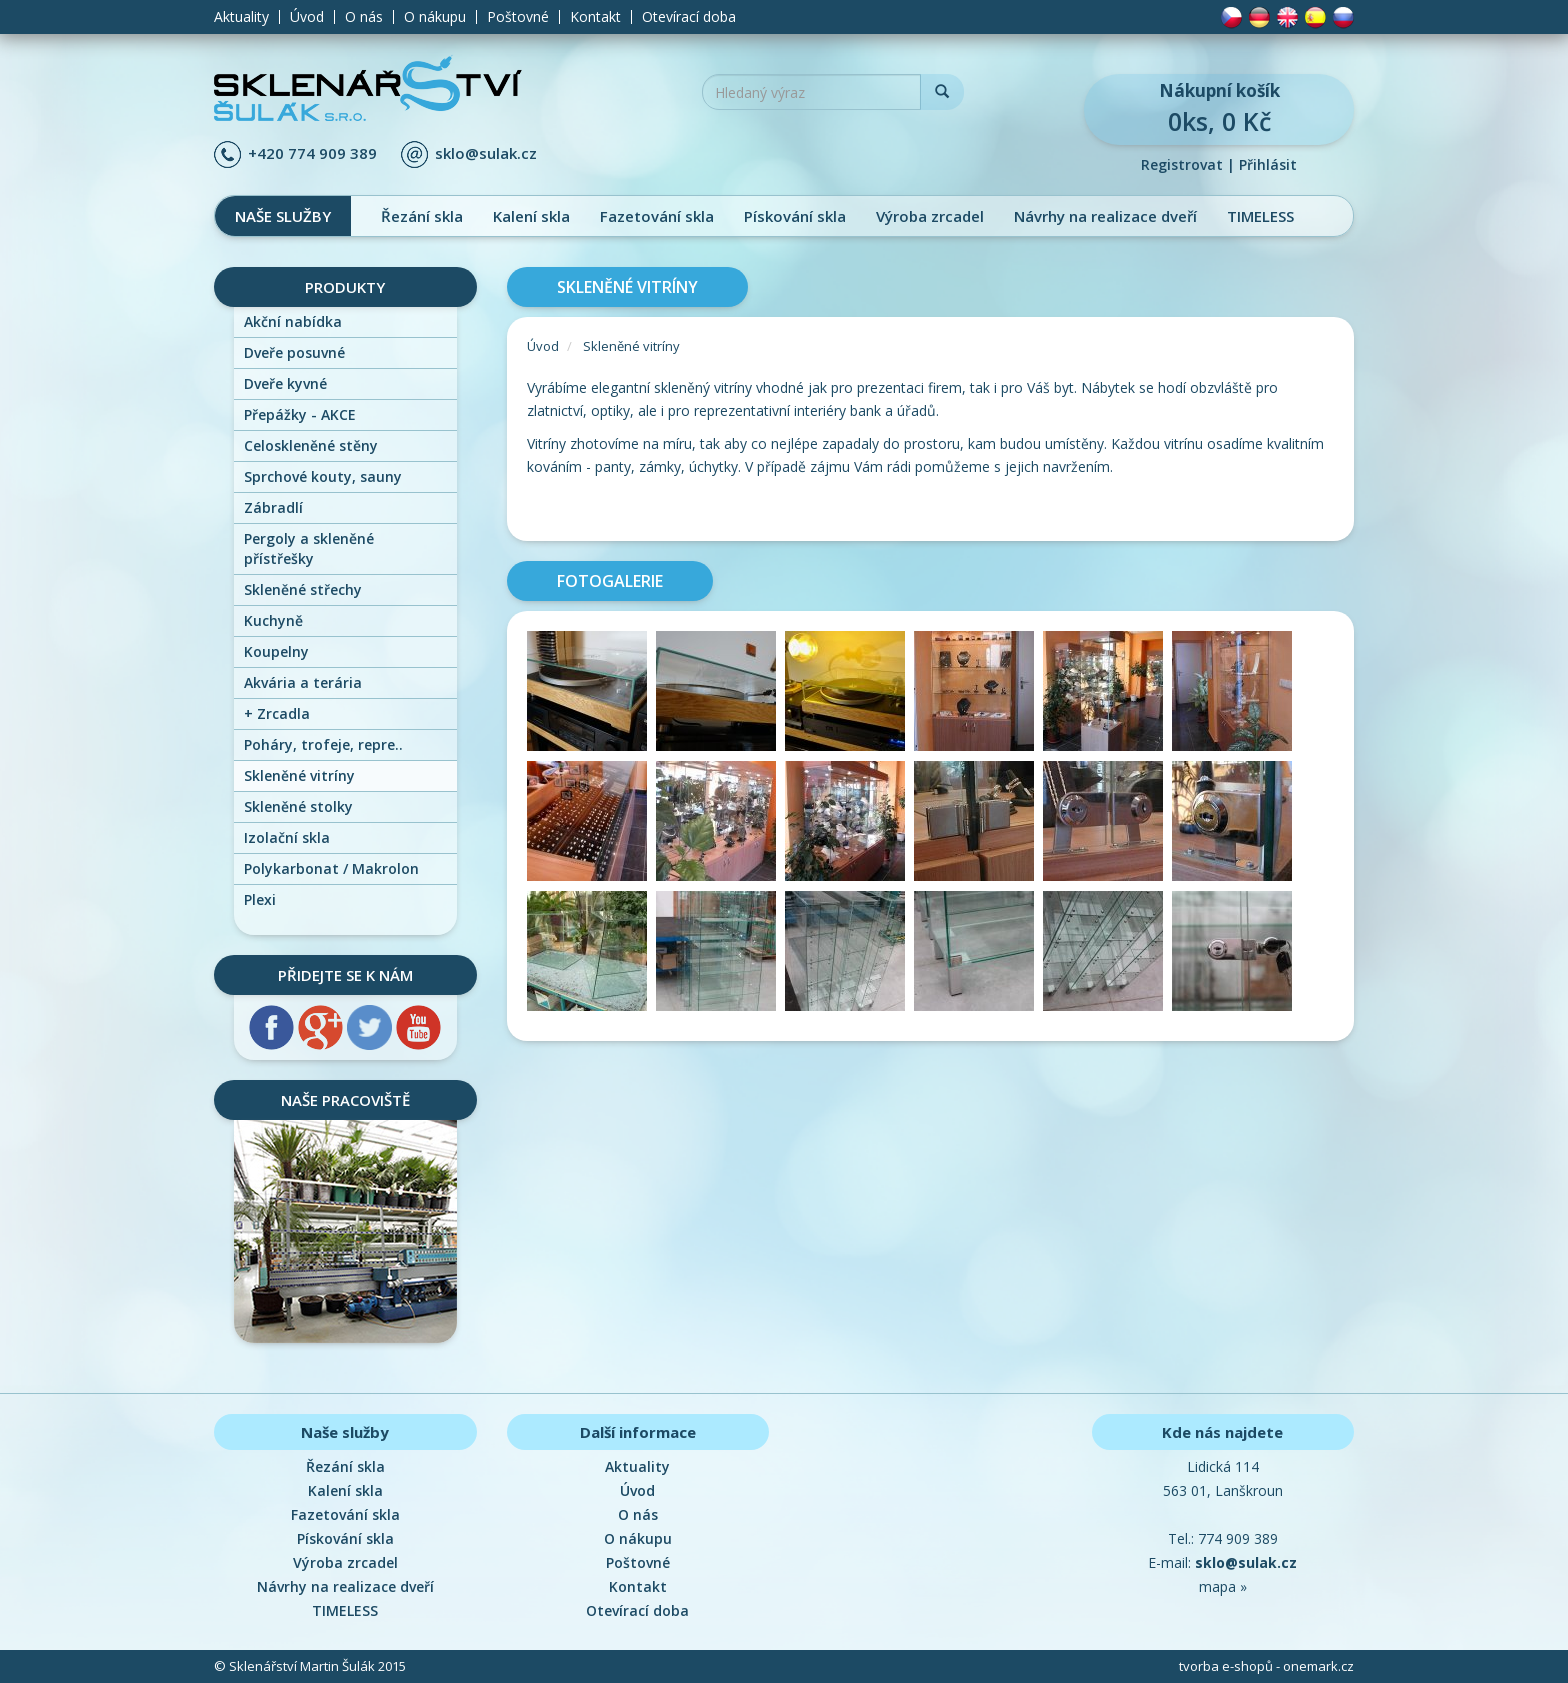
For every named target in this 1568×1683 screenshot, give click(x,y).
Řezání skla (422, 216)
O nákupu (435, 17)
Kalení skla (531, 216)
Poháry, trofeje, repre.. (323, 744)
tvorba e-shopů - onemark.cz (1266, 1666)
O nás (364, 17)
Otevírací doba (689, 17)
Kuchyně (273, 620)
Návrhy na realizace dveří (1105, 216)
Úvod (307, 17)
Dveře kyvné (285, 383)
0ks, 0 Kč (1219, 108)
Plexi (260, 899)
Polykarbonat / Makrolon (331, 868)
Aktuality (241, 17)
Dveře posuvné (294, 352)
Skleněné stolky (298, 806)
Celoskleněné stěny (311, 445)
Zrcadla (277, 713)
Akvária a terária (303, 682)
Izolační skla (287, 837)
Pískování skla (795, 216)
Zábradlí (273, 507)
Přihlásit (1268, 164)
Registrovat (1182, 164)
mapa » (1223, 1586)
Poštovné (518, 17)
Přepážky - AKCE (300, 414)
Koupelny (276, 651)
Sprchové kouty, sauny (323, 476)
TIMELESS (1260, 216)
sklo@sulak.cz (486, 153)
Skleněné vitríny (299, 775)
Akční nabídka (293, 321)
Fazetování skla (657, 216)
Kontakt (595, 17)
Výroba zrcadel (930, 216)
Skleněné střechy (303, 589)
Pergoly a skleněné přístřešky (309, 548)
